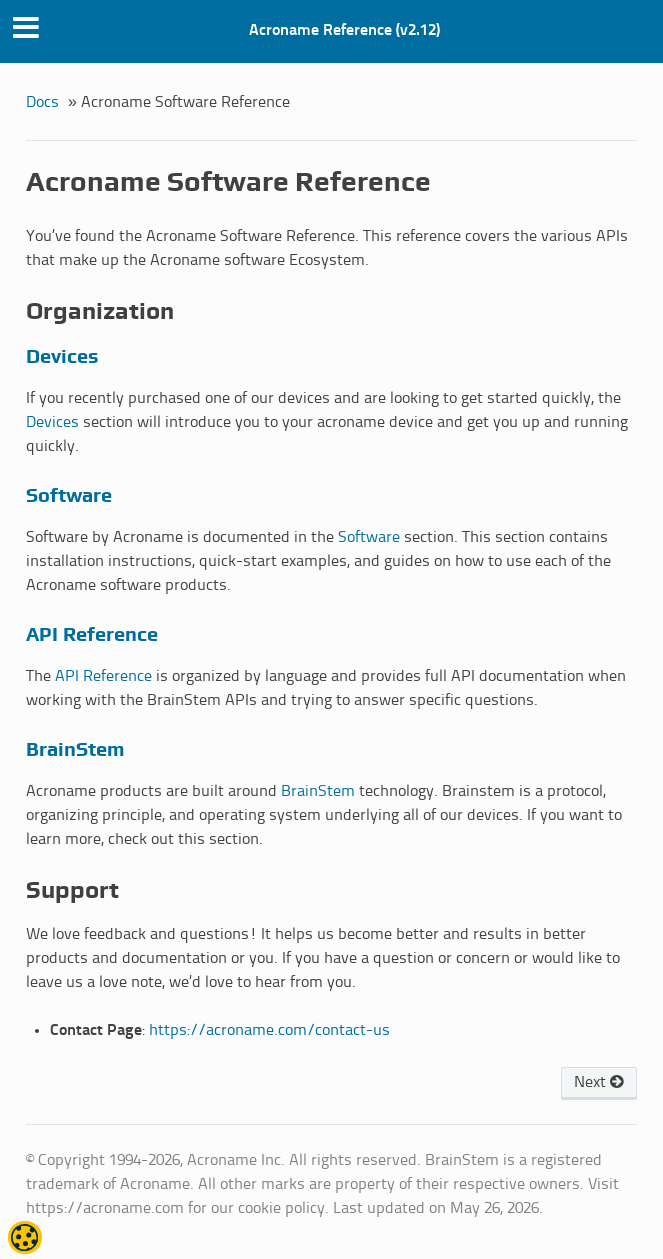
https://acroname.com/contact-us (269, 1030)
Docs (42, 102)
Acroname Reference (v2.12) (344, 30)
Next (599, 1082)
